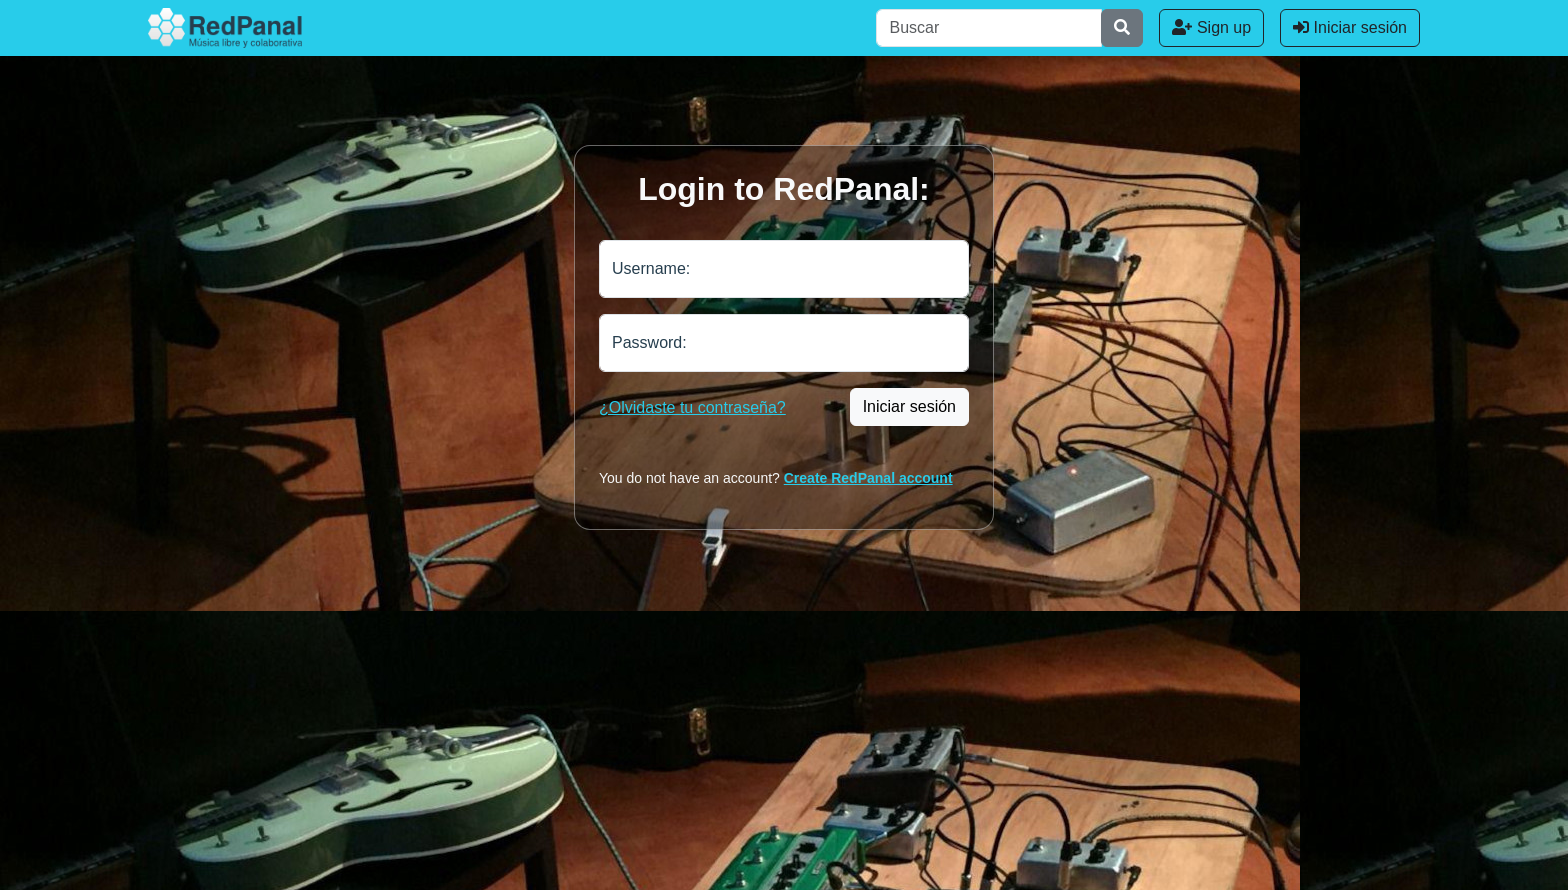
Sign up (1211, 27)
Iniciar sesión (1350, 27)
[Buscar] (989, 28)
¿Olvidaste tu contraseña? (692, 407)
